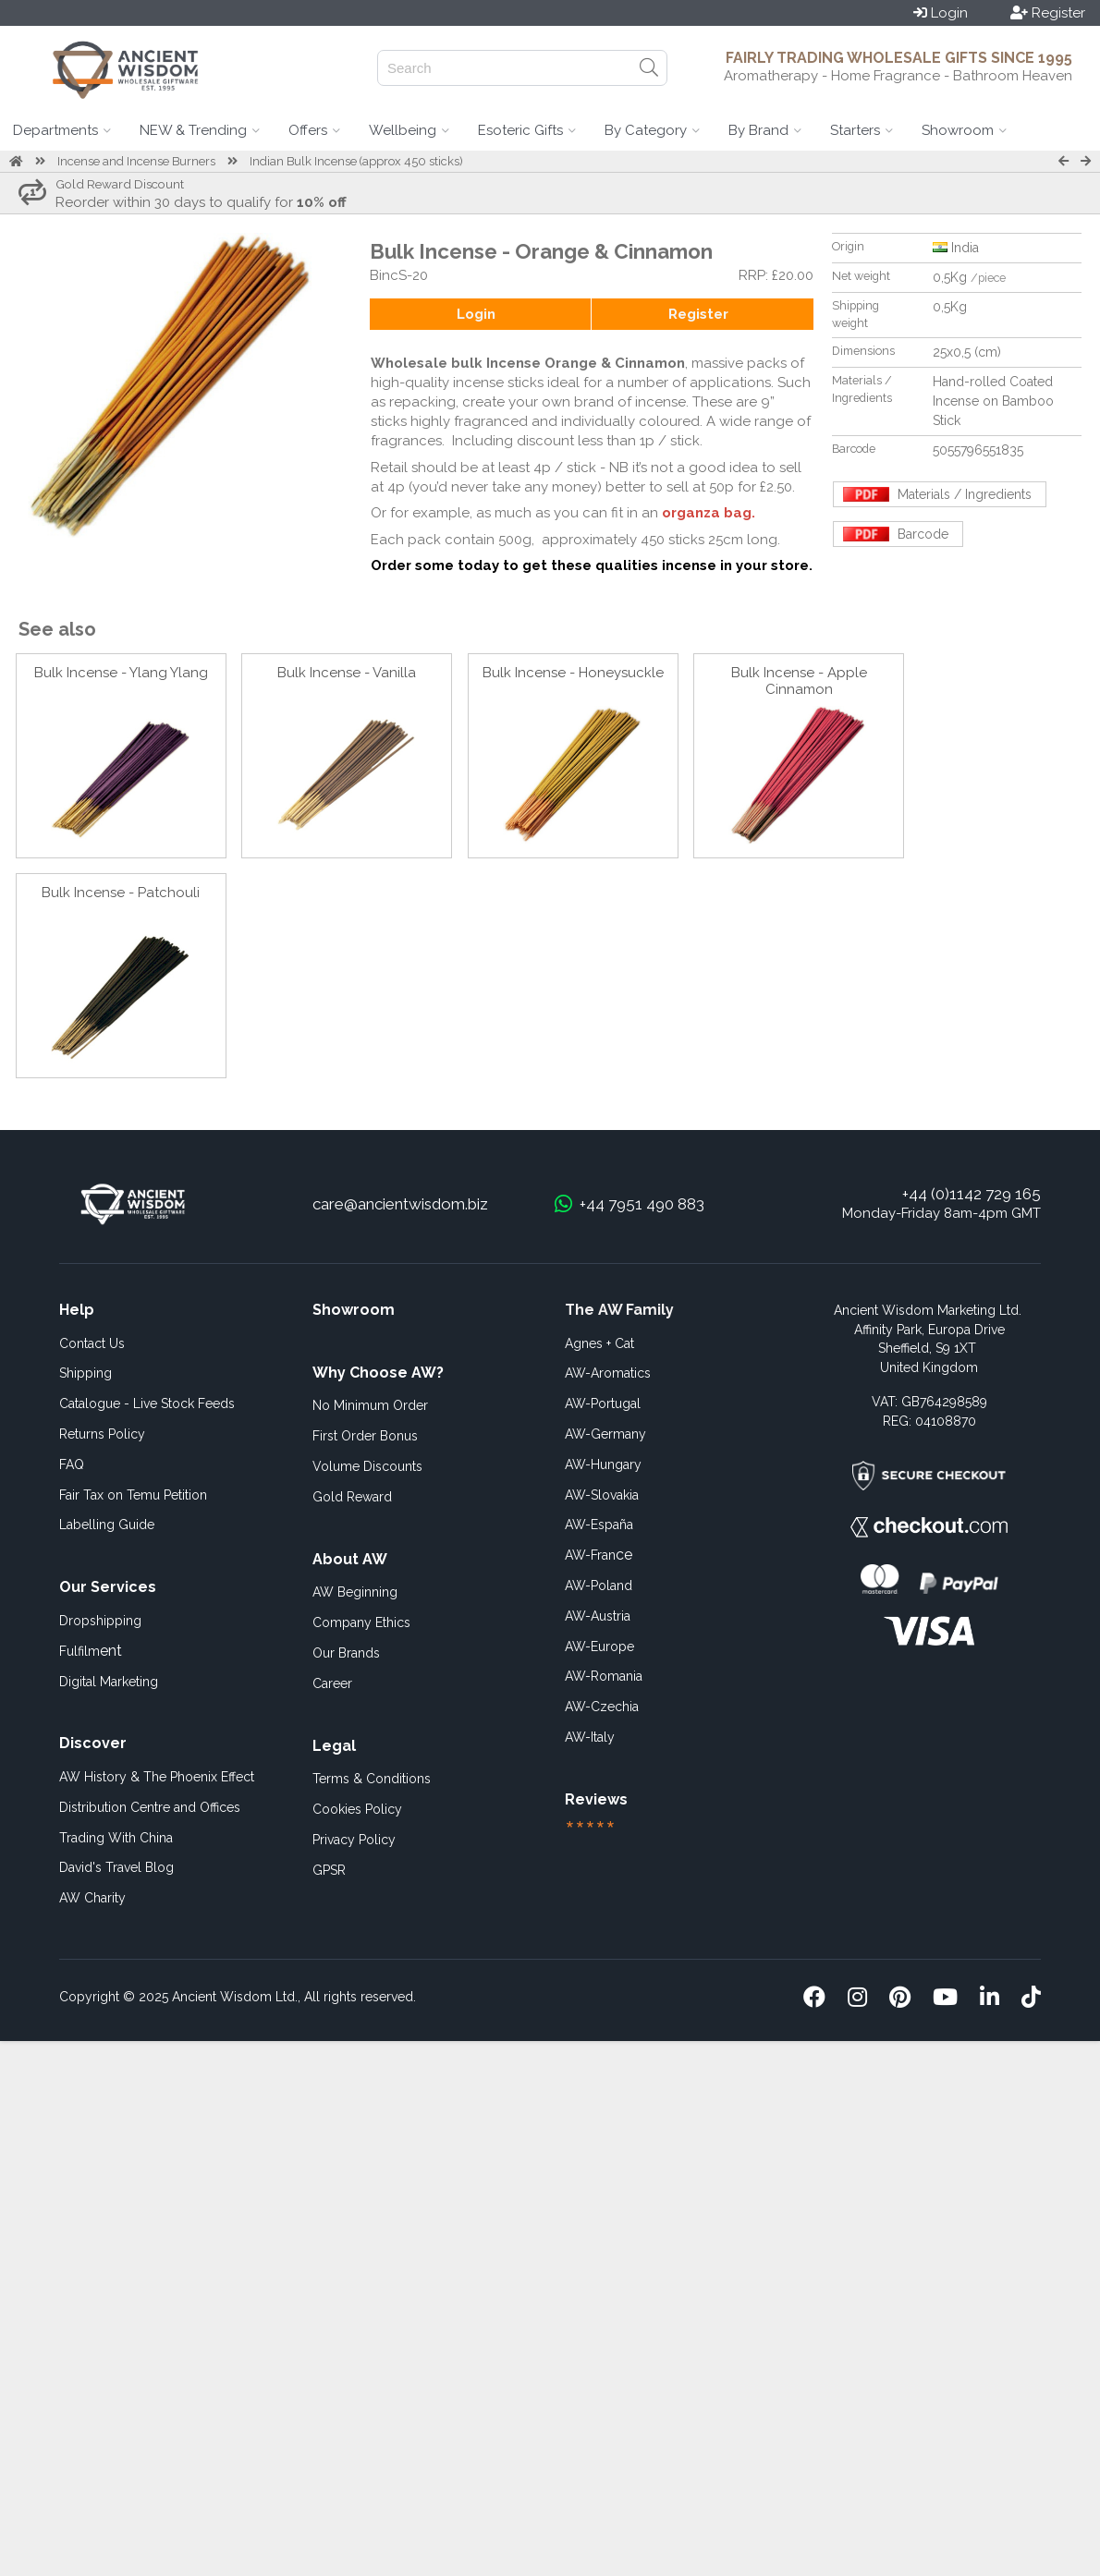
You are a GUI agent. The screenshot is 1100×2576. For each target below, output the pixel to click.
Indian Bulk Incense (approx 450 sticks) (356, 161)
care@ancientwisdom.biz (400, 1204)
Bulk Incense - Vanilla (346, 672)
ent (90, 1650)
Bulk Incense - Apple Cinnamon (799, 681)
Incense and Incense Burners (136, 161)
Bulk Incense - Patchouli (121, 892)
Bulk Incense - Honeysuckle (573, 672)
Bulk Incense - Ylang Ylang (121, 672)
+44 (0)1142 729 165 (971, 1194)
